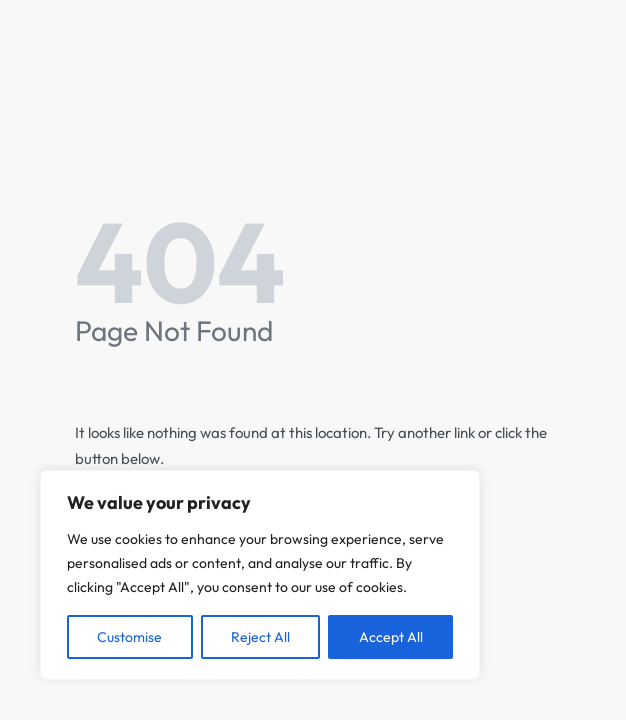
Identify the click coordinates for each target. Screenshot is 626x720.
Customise (129, 637)
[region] (260, 575)
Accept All (391, 637)
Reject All (260, 637)
